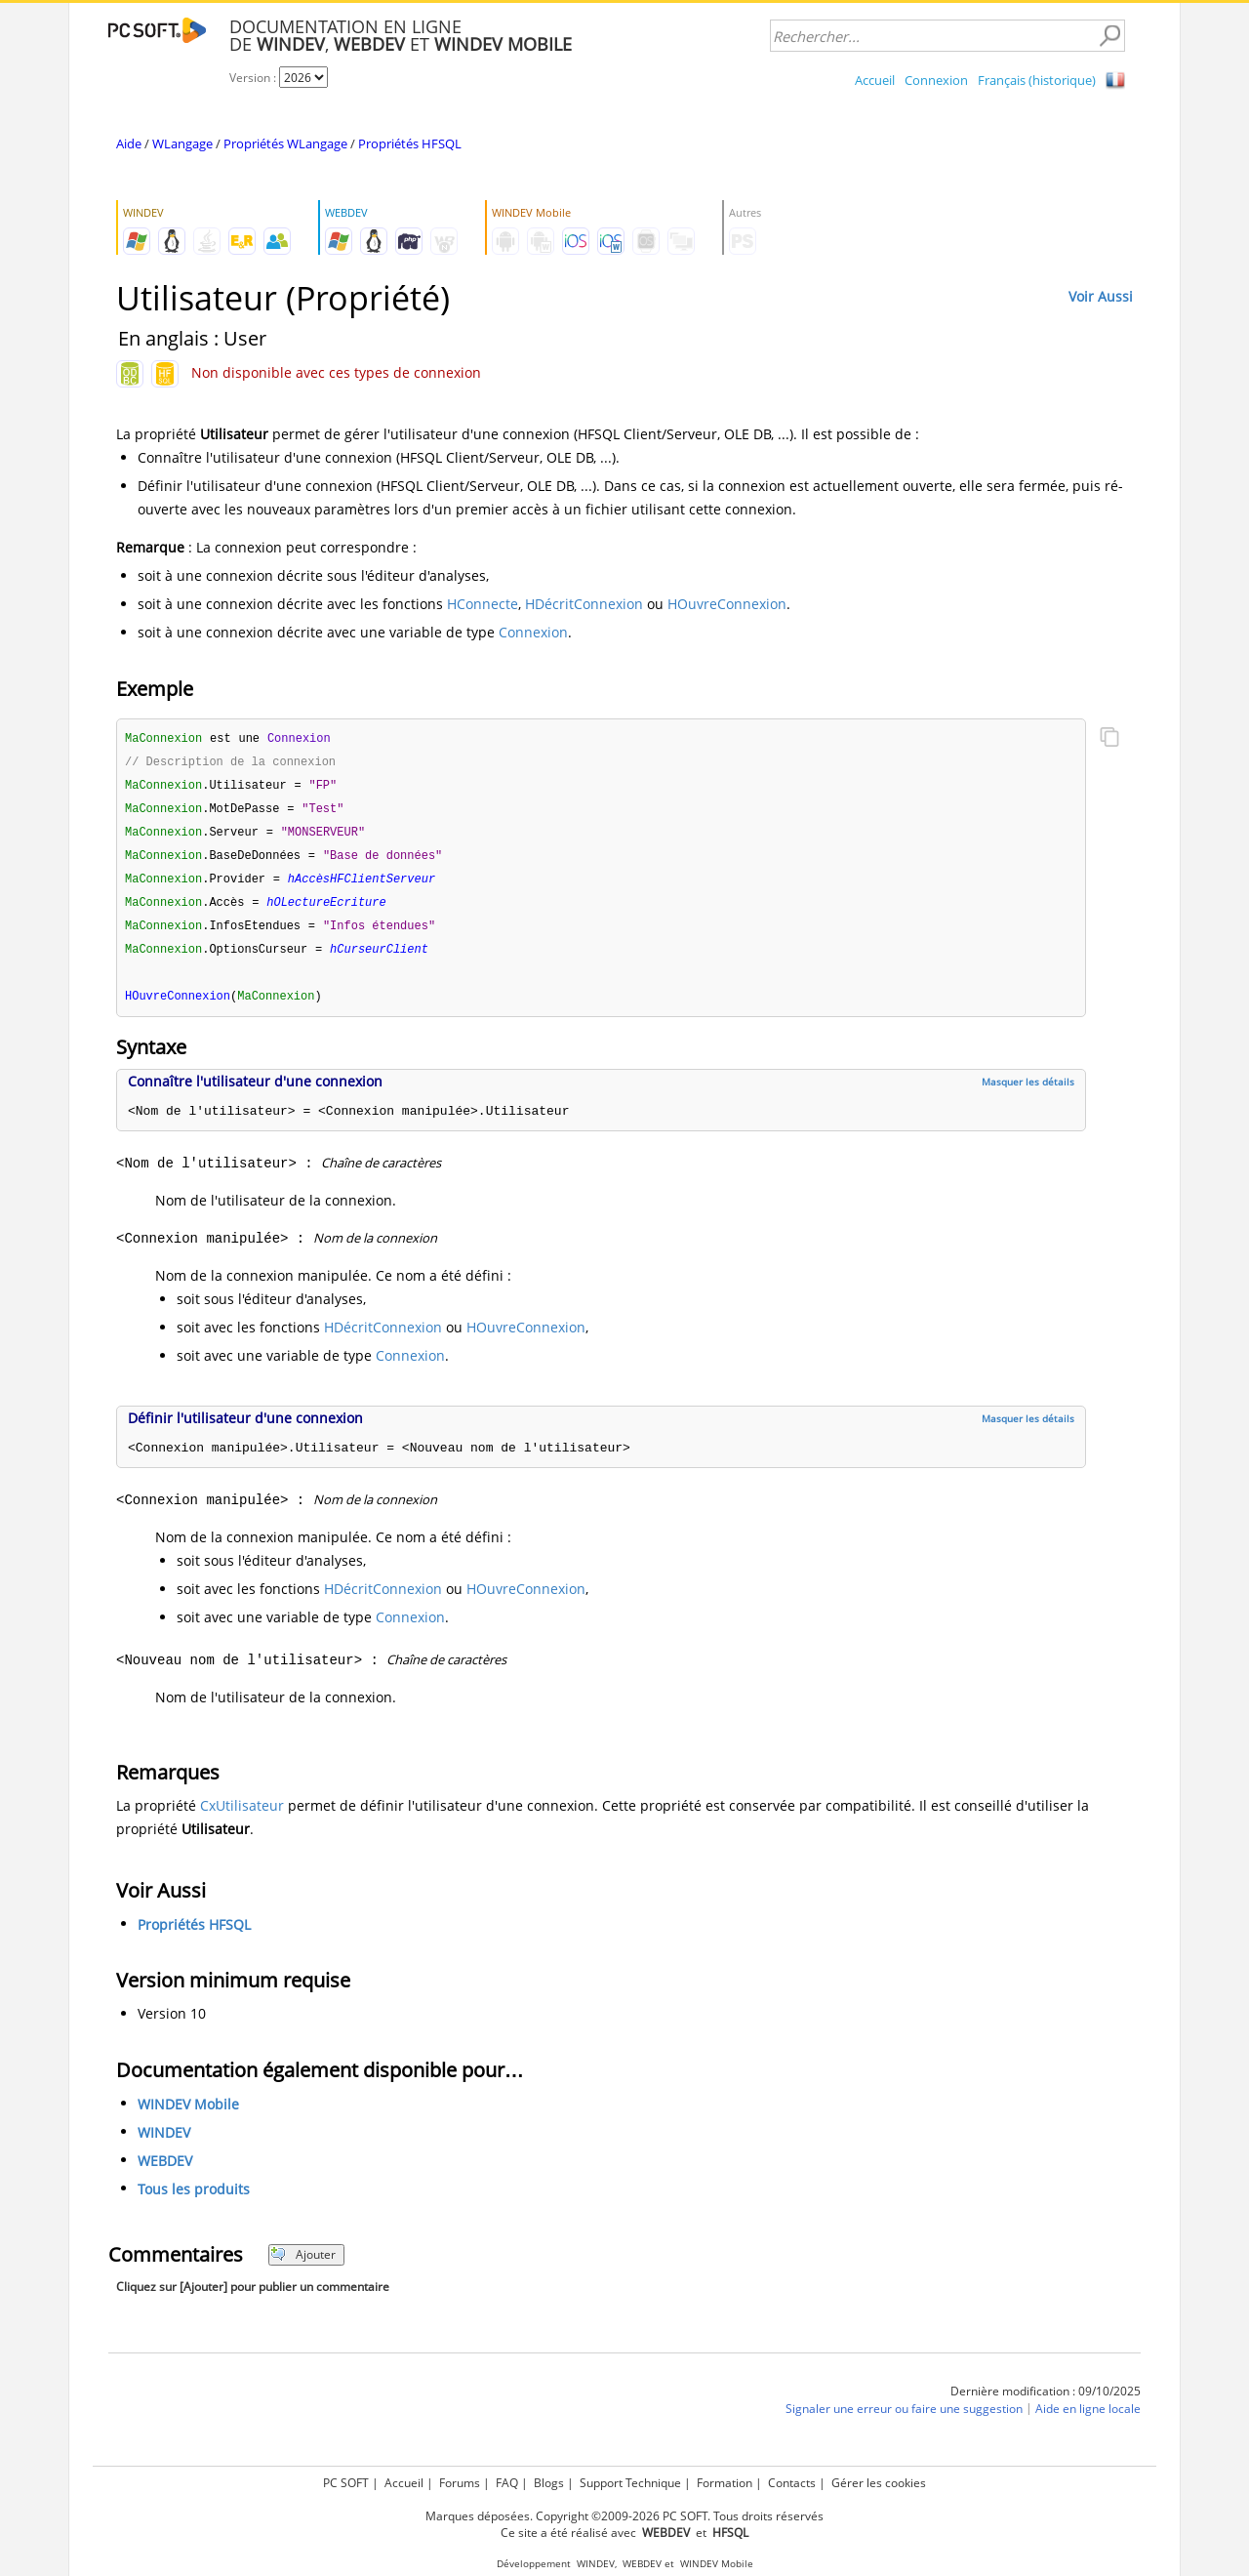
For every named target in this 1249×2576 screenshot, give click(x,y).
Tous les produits (194, 2199)
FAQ (507, 2482)
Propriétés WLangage (285, 143)
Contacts (792, 2482)
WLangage (182, 143)
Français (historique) (1037, 80)
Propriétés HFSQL (410, 143)
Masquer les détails (1028, 1092)
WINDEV (164, 2143)
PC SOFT (346, 2482)
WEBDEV (165, 2171)
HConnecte (482, 603)
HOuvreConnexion (726, 603)
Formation (724, 2482)
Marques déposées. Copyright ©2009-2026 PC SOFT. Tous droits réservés (624, 2516)
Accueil (875, 80)
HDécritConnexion (584, 603)
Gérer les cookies (878, 2482)
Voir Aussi (1100, 296)
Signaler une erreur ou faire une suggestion (904, 2419)
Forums (459, 2482)
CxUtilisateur (242, 1816)
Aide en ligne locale (1088, 2419)
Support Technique (630, 2482)
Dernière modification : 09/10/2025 (1045, 2401)
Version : (254, 77)
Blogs (549, 2482)
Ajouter (303, 2265)
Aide (128, 143)
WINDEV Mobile (188, 2115)
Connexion (936, 80)
